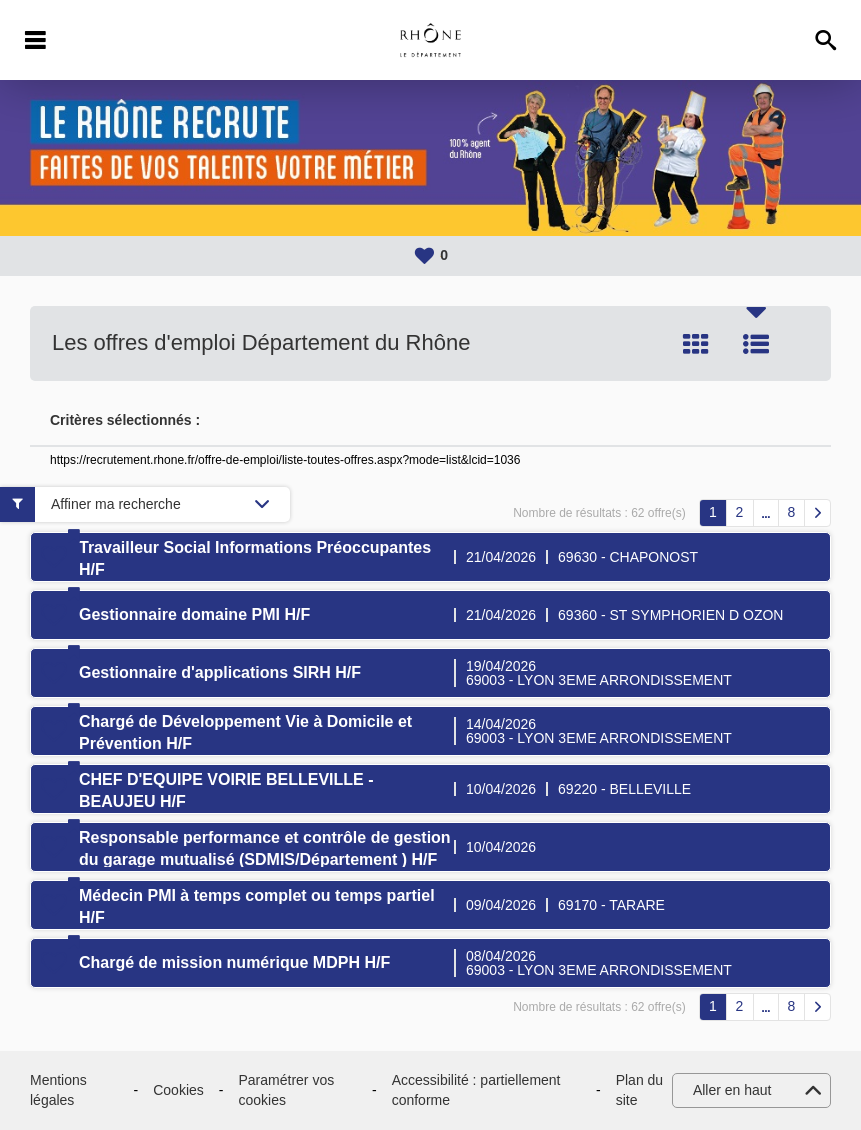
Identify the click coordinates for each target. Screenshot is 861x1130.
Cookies (178, 1090)
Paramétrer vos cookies (286, 1090)
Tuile (696, 344)
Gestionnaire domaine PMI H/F (194, 614)
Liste (756, 344)
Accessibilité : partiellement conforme (476, 1090)
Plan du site (639, 1090)
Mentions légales (58, 1090)
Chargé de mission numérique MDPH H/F (234, 962)
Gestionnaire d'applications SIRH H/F (220, 672)
